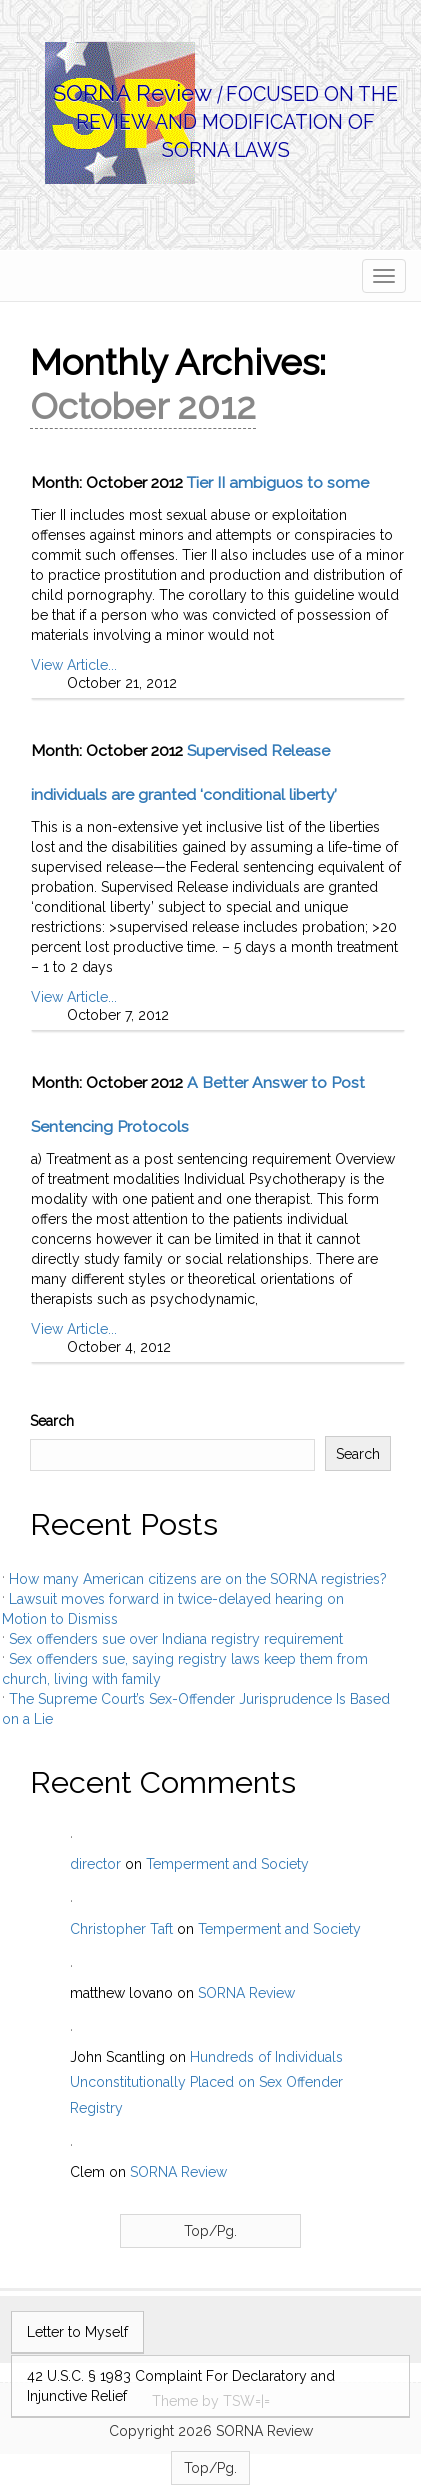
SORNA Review (132, 93)
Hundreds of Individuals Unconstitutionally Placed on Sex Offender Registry (206, 2082)
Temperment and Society (227, 1864)
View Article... (74, 665)
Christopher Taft (121, 1929)
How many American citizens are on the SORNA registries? (198, 1579)
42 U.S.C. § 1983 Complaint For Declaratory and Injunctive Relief (181, 2386)
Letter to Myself (77, 2332)
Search (52, 1421)
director (95, 1864)
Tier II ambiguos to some (278, 482)
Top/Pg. (210, 2231)
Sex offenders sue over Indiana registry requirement (176, 1639)
